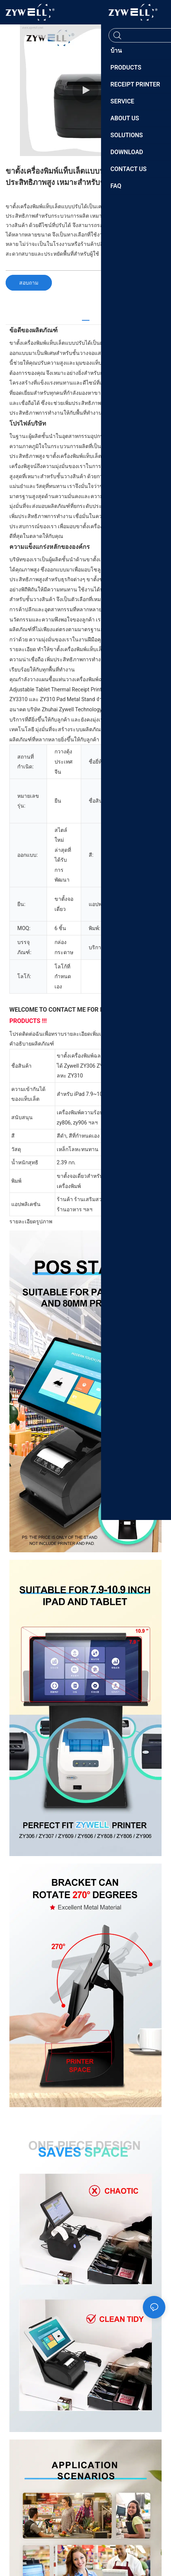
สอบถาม (28, 283)
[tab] (85, 317)
